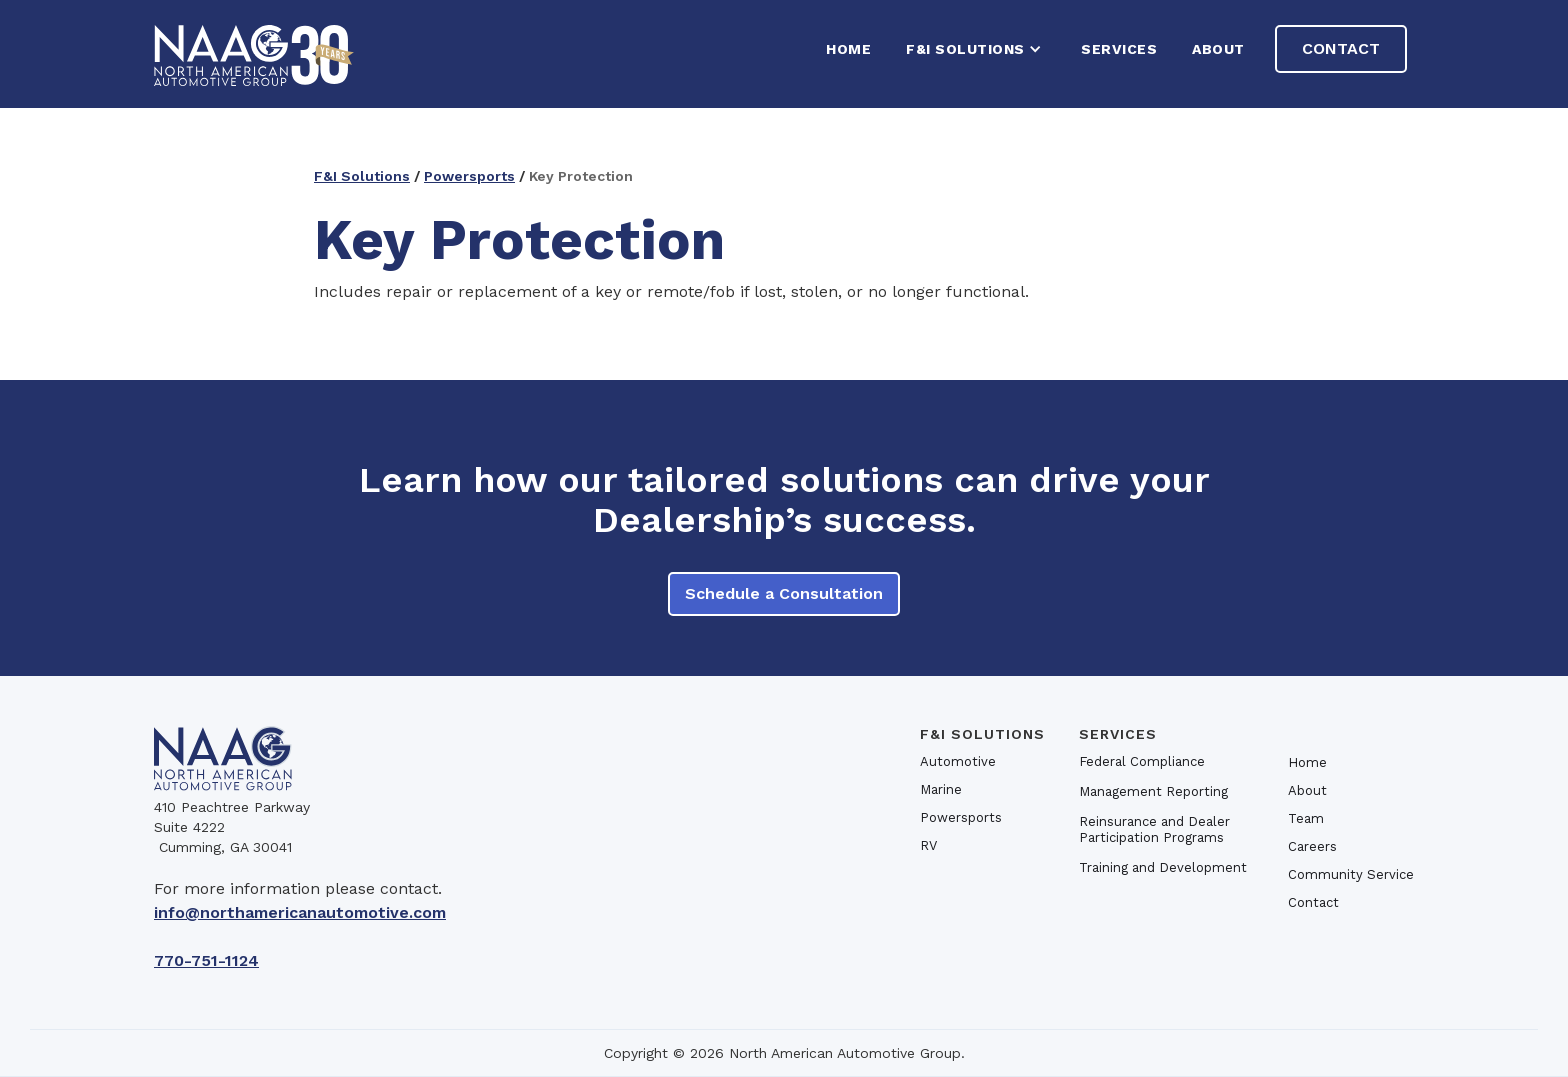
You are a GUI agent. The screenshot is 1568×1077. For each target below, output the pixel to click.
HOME (848, 49)
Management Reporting (1153, 791)
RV (928, 845)
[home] (254, 54)
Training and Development (1163, 867)
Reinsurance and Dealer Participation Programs (1154, 829)
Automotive (958, 761)
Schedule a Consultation (784, 593)
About (1218, 49)
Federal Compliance (1142, 761)
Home (1307, 762)
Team (1306, 818)
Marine (941, 789)
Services (1119, 49)
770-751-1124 (206, 960)
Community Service (1351, 874)
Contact (1341, 48)
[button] (976, 49)
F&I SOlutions (982, 734)
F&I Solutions (362, 176)
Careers (1312, 846)
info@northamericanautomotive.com (300, 912)
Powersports (469, 176)
